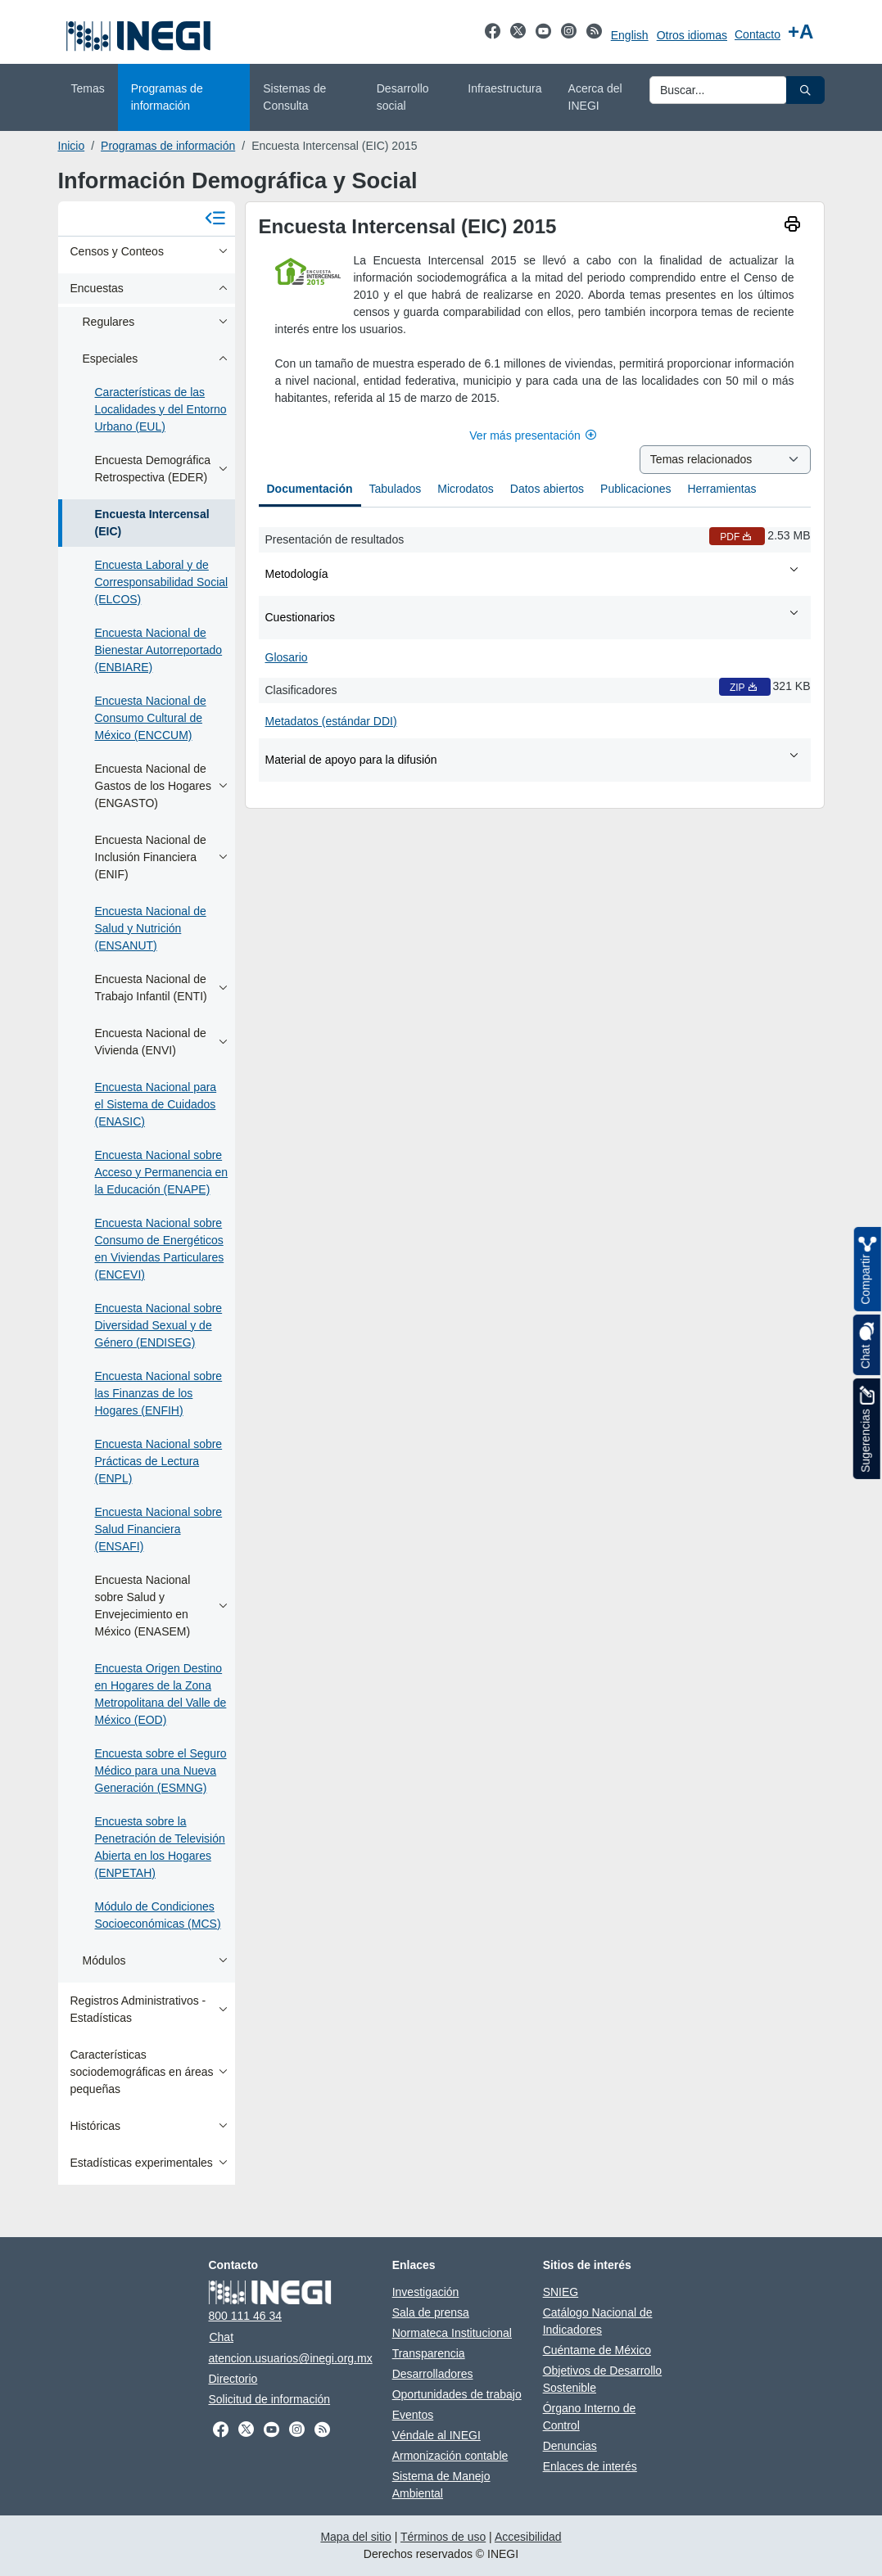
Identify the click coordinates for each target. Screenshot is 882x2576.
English (630, 35)
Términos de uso (443, 2536)
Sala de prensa (430, 2312)
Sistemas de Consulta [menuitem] (294, 97)
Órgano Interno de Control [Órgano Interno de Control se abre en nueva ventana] (589, 2417)
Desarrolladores (432, 2373)
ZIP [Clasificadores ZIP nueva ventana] (745, 687)
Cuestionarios (532, 616)
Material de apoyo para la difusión (532, 758)
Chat (221, 2337)
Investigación (425, 2292)
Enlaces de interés (590, 2466)
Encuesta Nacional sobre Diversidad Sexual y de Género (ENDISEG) (159, 1325)
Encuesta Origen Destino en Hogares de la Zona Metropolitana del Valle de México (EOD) (161, 1694)
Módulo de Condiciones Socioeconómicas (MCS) (158, 1915)
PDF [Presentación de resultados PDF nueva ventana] (737, 537)
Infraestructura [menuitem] (504, 88)
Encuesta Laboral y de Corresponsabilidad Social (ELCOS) (161, 582)
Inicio (71, 145)
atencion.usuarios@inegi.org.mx (290, 2358)
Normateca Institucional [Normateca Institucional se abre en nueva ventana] (452, 2332)
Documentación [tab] (310, 488)
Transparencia (428, 2353)
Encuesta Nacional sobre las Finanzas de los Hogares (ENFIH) (159, 1393)
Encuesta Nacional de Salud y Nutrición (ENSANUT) (150, 928)
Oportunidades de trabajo (457, 2394)
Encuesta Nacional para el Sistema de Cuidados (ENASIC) (156, 1104)
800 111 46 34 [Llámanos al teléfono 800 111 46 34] (245, 2315)
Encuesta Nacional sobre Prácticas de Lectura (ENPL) (159, 1461)
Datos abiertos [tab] (547, 488)
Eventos (413, 2414)
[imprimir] (792, 226)
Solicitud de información (269, 2399)
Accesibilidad (528, 2536)
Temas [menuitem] (88, 88)
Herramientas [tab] (721, 488)
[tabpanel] (535, 651)
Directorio (232, 2378)
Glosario (286, 657)
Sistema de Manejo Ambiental (441, 2485)
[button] (805, 90)
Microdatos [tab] (465, 488)
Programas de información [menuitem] (167, 97)
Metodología (532, 573)
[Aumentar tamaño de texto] (800, 32)
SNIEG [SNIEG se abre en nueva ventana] (561, 2292)
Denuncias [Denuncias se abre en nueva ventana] (570, 2445)
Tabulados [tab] (395, 488)
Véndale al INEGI (436, 2435)
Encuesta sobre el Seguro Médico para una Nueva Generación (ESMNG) (161, 1770)
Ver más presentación (534, 435)
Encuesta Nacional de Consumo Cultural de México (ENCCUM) (150, 718)
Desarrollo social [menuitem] (403, 97)
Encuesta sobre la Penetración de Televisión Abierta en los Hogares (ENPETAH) (160, 1847)
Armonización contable (450, 2455)
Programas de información (168, 145)
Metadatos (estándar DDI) (331, 721)
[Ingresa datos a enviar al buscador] (718, 90)
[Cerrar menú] (215, 218)
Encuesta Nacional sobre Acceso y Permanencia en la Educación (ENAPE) (161, 1172)
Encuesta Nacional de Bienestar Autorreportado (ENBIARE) (159, 650)
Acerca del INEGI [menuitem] (595, 97)
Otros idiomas (692, 35)
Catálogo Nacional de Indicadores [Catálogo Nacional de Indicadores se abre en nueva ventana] (598, 2321)
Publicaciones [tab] (635, 488)
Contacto (757, 34)
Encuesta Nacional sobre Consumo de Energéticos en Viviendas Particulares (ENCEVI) (159, 1248)
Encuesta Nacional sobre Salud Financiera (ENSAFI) (159, 1529)
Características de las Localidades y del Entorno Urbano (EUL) (161, 409)
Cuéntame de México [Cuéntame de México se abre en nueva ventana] (597, 2350)
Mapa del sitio (355, 2536)
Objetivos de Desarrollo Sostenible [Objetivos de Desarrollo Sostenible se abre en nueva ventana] (603, 2379)
